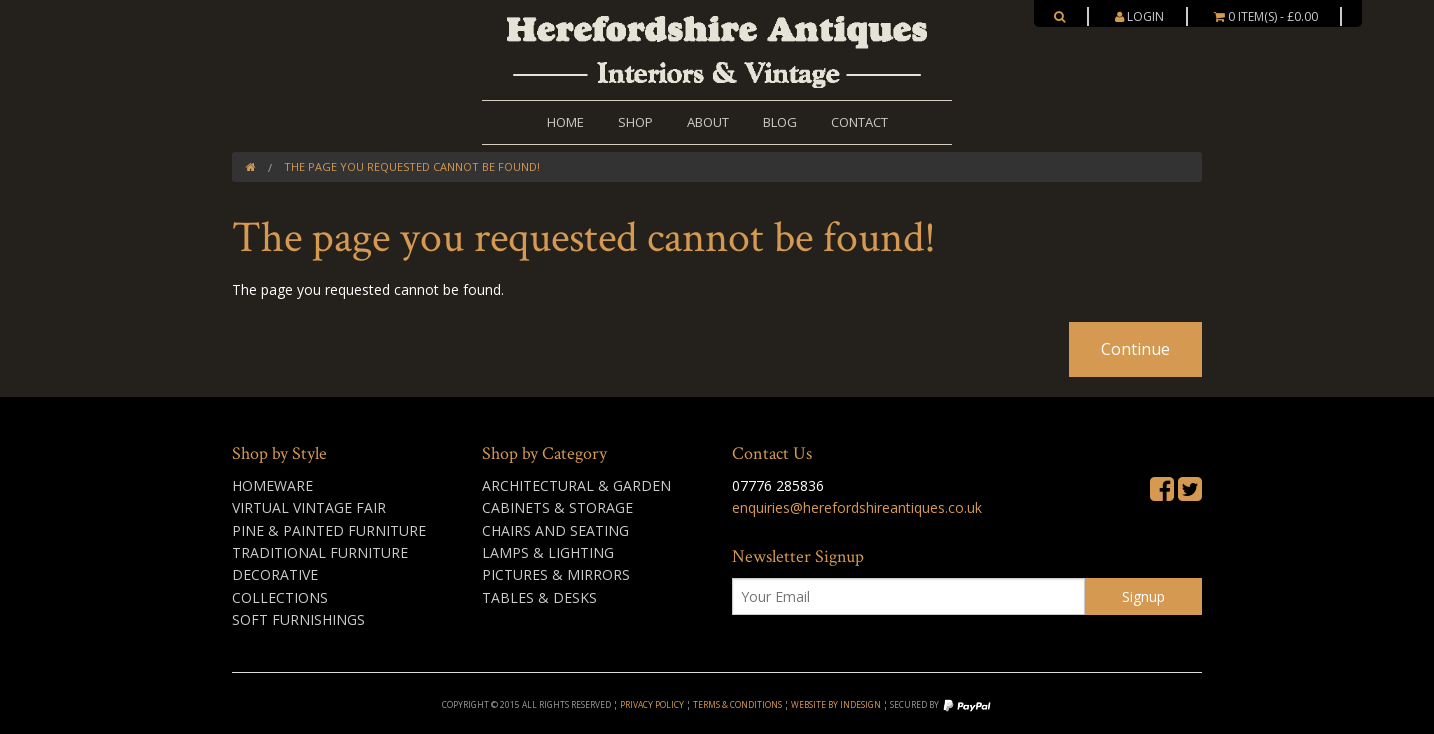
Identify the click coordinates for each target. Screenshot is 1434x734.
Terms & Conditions (737, 704)
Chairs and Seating (555, 530)
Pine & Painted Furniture (329, 530)
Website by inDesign (836, 704)
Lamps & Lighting (548, 552)
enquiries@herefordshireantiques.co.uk (857, 507)
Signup (1143, 596)
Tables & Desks (539, 597)
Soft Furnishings (298, 619)
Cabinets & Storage (557, 507)
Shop (635, 122)
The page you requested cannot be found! (412, 166)
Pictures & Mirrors (556, 574)
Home (565, 122)
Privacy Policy (652, 704)
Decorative (275, 574)
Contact (859, 122)
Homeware (272, 485)
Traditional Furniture (320, 552)
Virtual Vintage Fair (309, 507)
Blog (780, 122)
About (708, 122)
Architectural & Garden (576, 485)
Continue (1135, 349)
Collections (280, 597)
